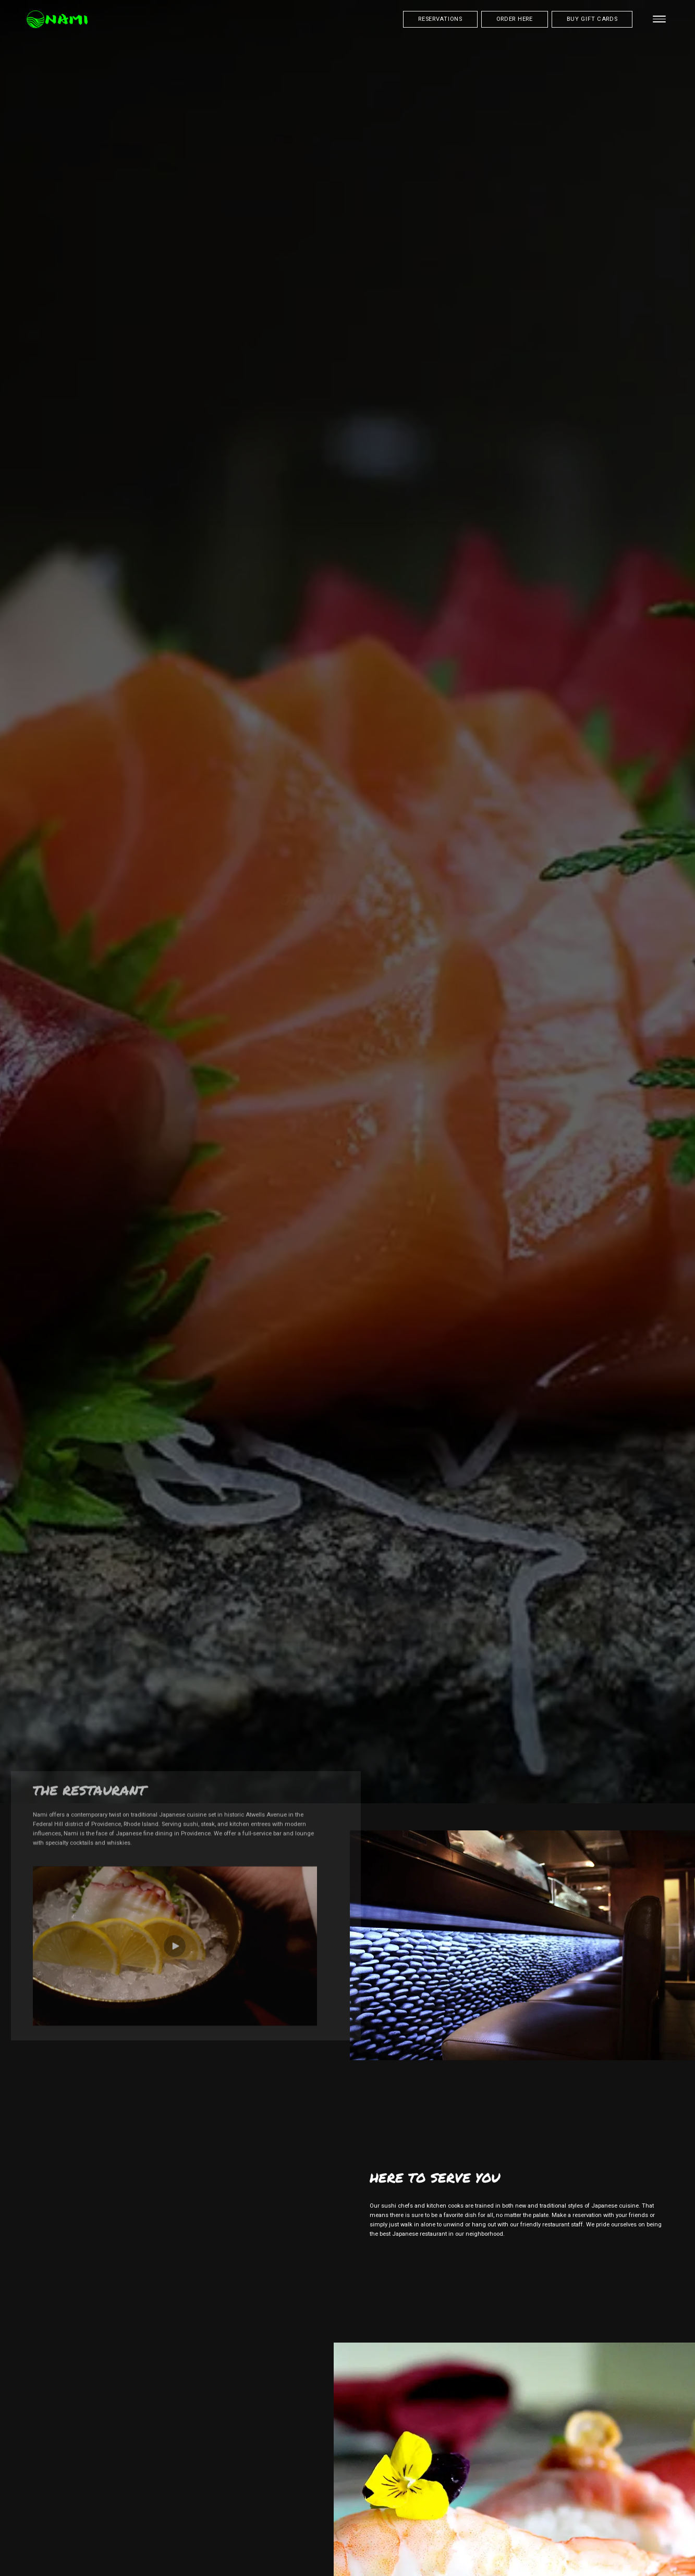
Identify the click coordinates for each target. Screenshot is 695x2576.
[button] (175, 1855)
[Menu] (659, 19)
